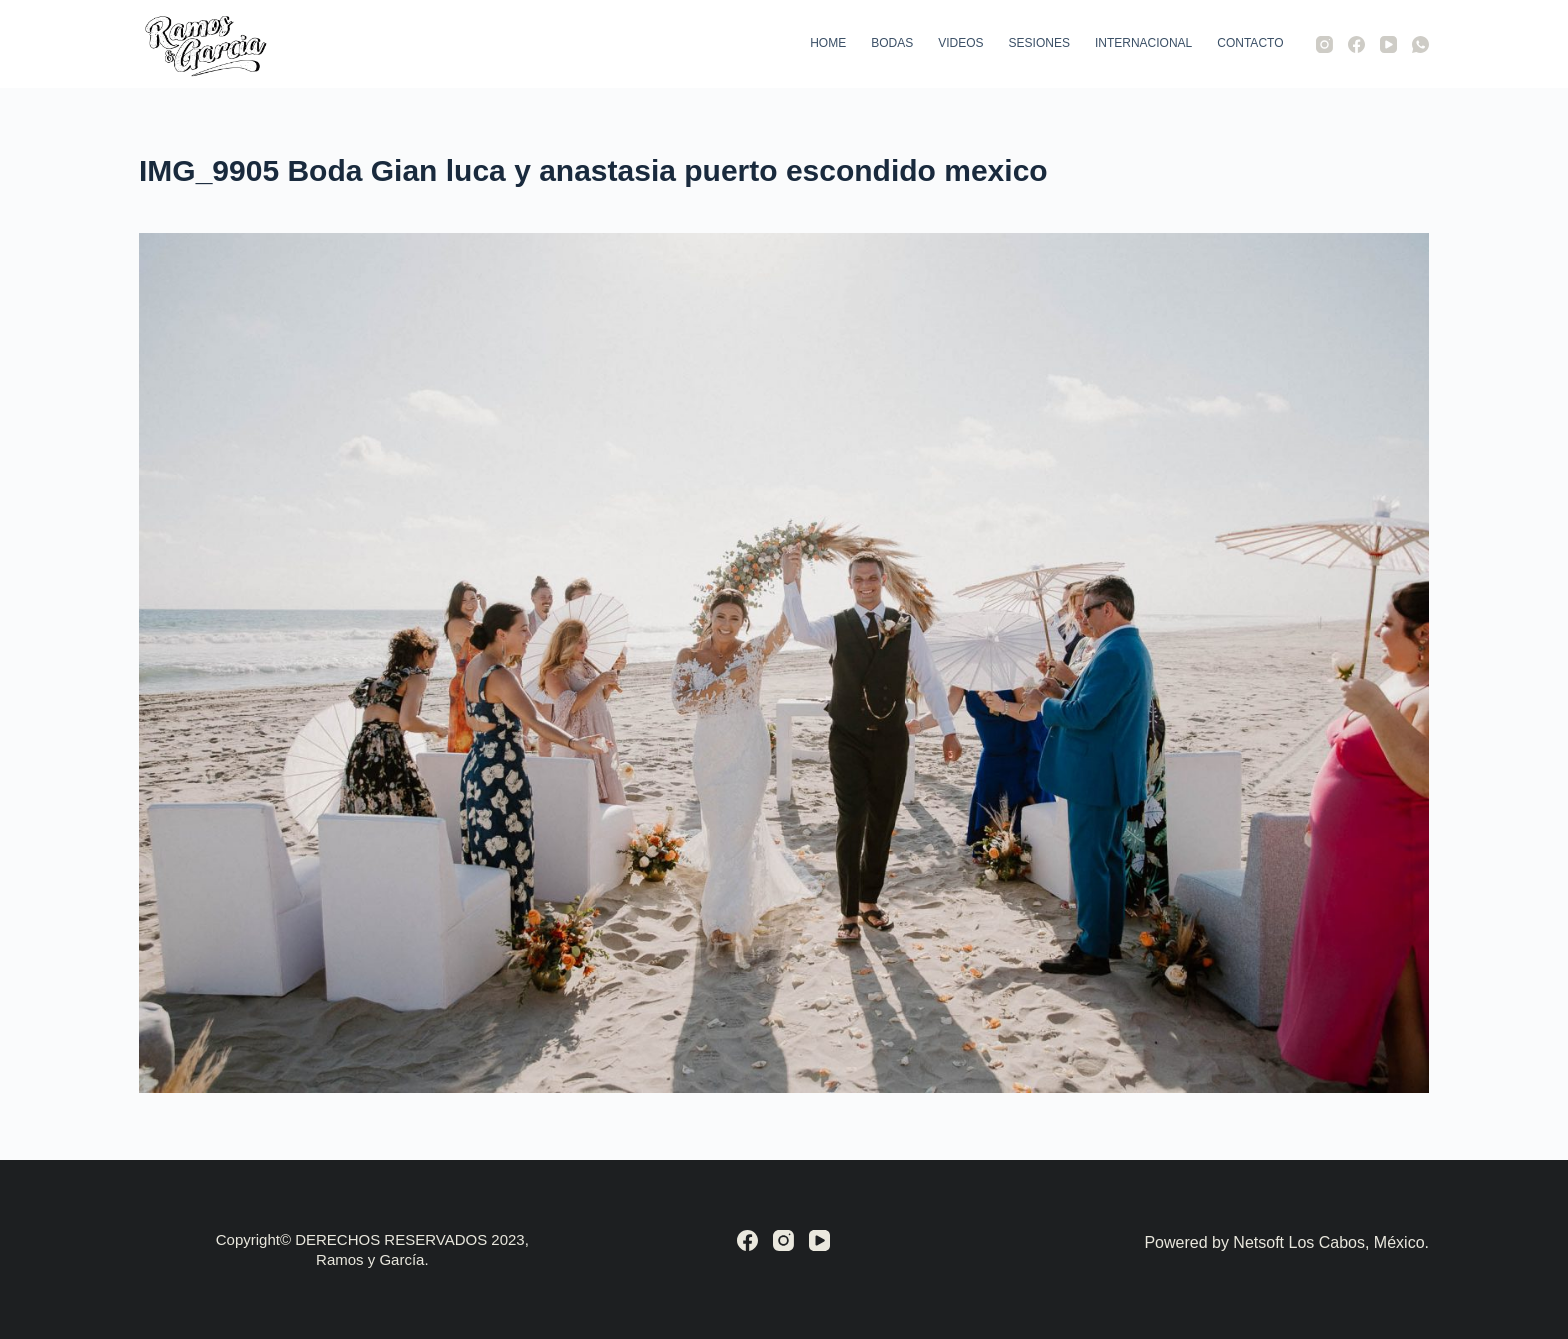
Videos (960, 43)
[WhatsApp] (1420, 44)
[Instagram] (1324, 44)
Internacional (1143, 43)
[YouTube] (1388, 44)
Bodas (892, 43)
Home (828, 43)
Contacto (1250, 43)
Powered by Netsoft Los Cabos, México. (1286, 1242)
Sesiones (1039, 43)
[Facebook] (1356, 44)
